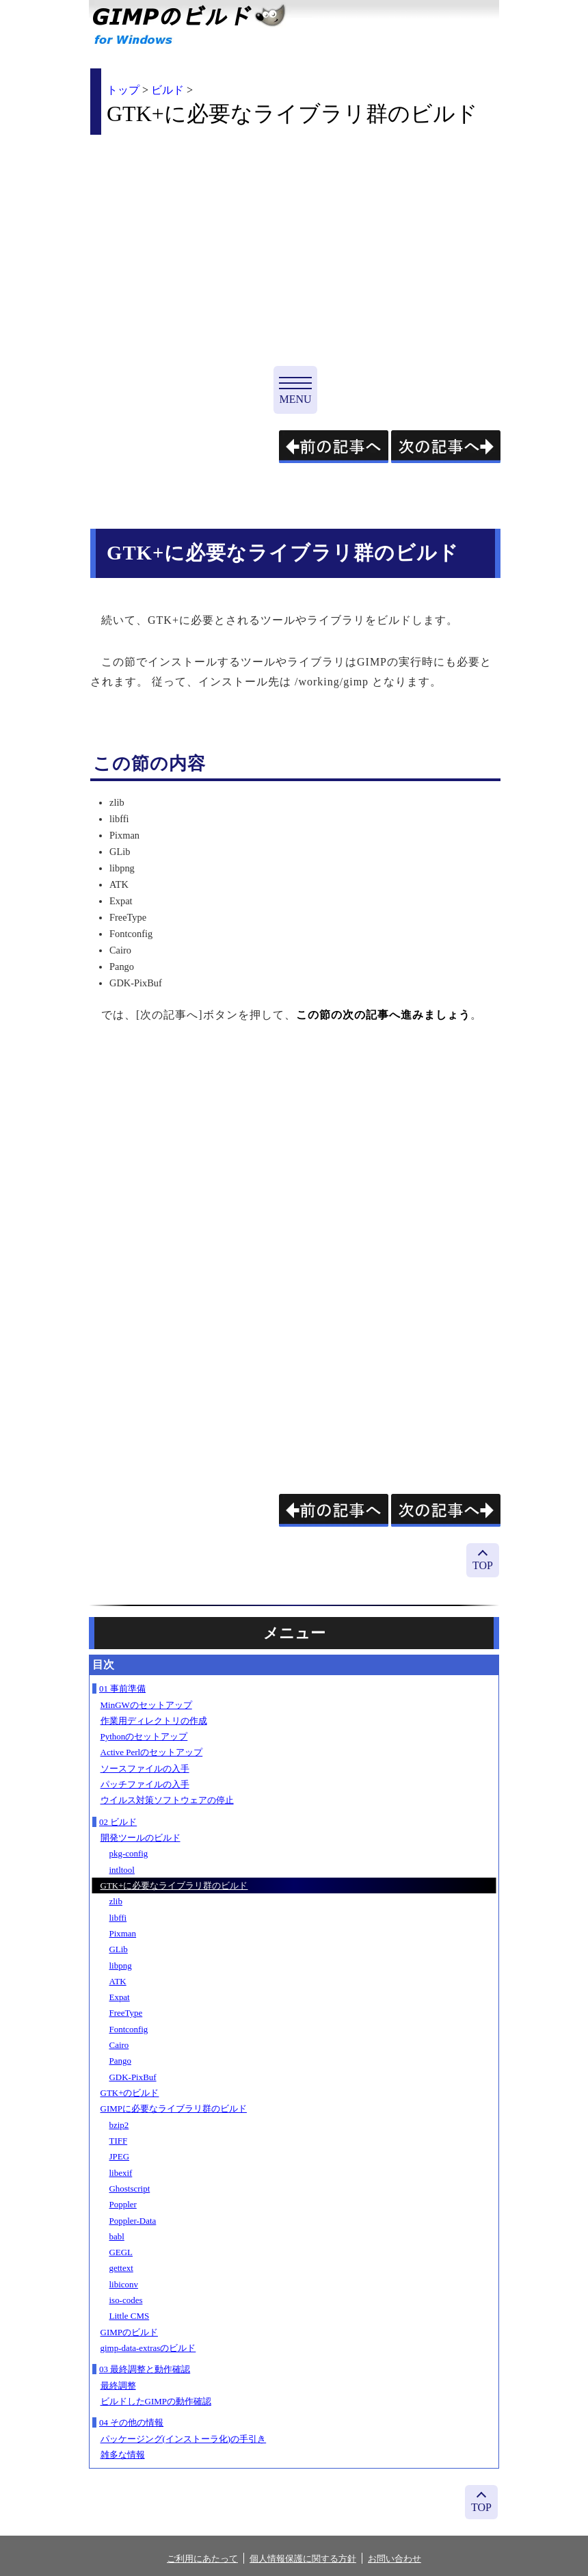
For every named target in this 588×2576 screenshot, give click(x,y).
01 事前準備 (122, 1688)
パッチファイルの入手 (145, 1784)
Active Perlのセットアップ (152, 1752)
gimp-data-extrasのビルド (148, 2348)
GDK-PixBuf (133, 2077)
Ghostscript (129, 2188)
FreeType (126, 2013)
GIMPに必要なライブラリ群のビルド (174, 2108)
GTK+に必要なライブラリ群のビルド (174, 1885)
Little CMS (129, 2316)
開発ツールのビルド (141, 1837)
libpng (120, 1965)
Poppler (123, 2204)
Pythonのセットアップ (144, 1736)
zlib (115, 1901)
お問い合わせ (394, 2558)
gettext (121, 2268)
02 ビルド (118, 1822)
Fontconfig (128, 2029)
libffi (118, 1918)
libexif (121, 2173)
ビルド (167, 90)
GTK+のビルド (130, 2093)
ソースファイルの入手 (145, 1768)
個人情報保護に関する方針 (303, 2558)
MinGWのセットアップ (146, 1705)
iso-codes (126, 2300)
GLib (118, 1949)
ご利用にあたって (202, 2558)
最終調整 (118, 2385)
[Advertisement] (205, 241)
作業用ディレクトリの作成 (154, 1721)
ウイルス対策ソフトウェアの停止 (167, 1800)
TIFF (118, 2140)
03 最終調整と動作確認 (144, 2369)
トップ (123, 90)
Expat (119, 1997)
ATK (117, 1981)
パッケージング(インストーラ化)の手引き (184, 2439)
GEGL (121, 2252)
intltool (122, 1870)
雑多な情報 (123, 2454)
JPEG (119, 2156)
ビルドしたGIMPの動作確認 (156, 2401)
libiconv (123, 2284)
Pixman (123, 1933)
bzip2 (119, 2125)
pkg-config (128, 1853)
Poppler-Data (133, 2221)
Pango (120, 2060)
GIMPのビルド (129, 2332)
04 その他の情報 (131, 2422)
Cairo (119, 2045)
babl (116, 2236)
